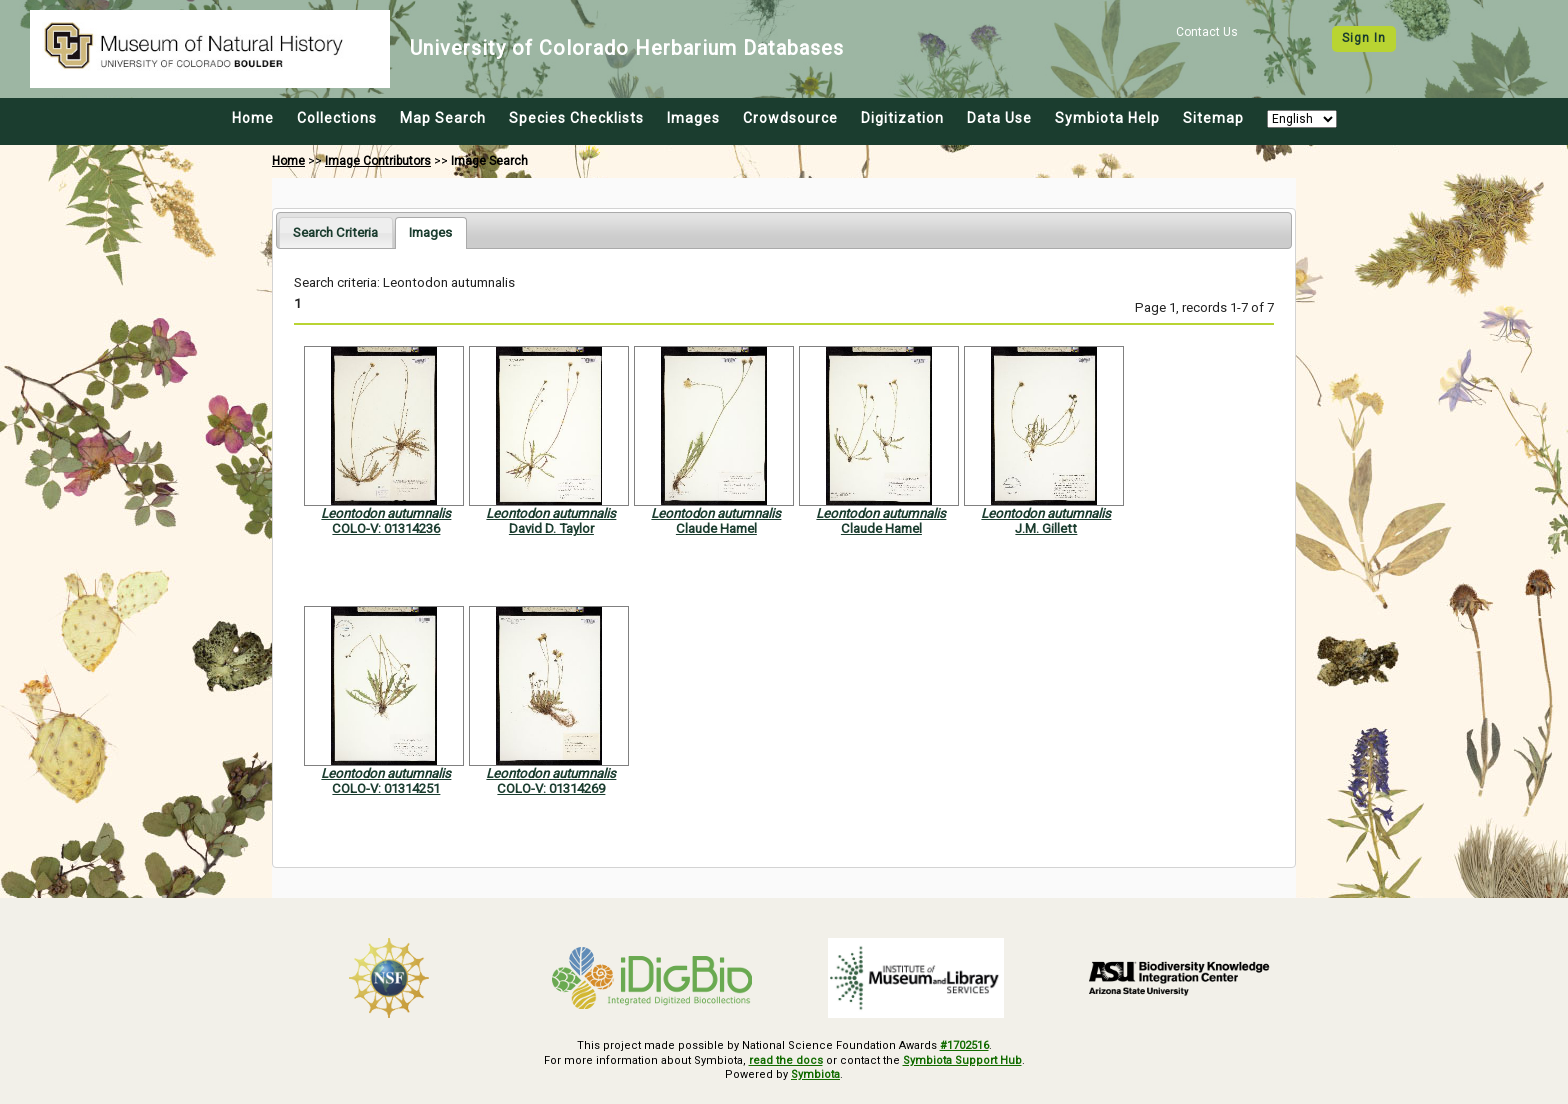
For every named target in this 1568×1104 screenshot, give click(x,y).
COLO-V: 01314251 (386, 788)
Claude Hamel (716, 528)
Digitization (902, 118)
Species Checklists (576, 118)
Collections (337, 118)
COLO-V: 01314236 (386, 528)
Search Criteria (335, 232)
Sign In (1364, 38)
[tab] (335, 232)
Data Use (999, 118)
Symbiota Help (1107, 118)
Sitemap (1213, 118)
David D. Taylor (551, 528)
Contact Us (1207, 32)
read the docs (786, 1060)
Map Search (443, 118)
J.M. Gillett (1046, 528)
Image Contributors (378, 161)
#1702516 (964, 1045)
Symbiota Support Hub (962, 1060)
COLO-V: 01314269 (551, 788)
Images (693, 118)
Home (253, 118)
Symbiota (815, 1074)
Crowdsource (790, 118)
